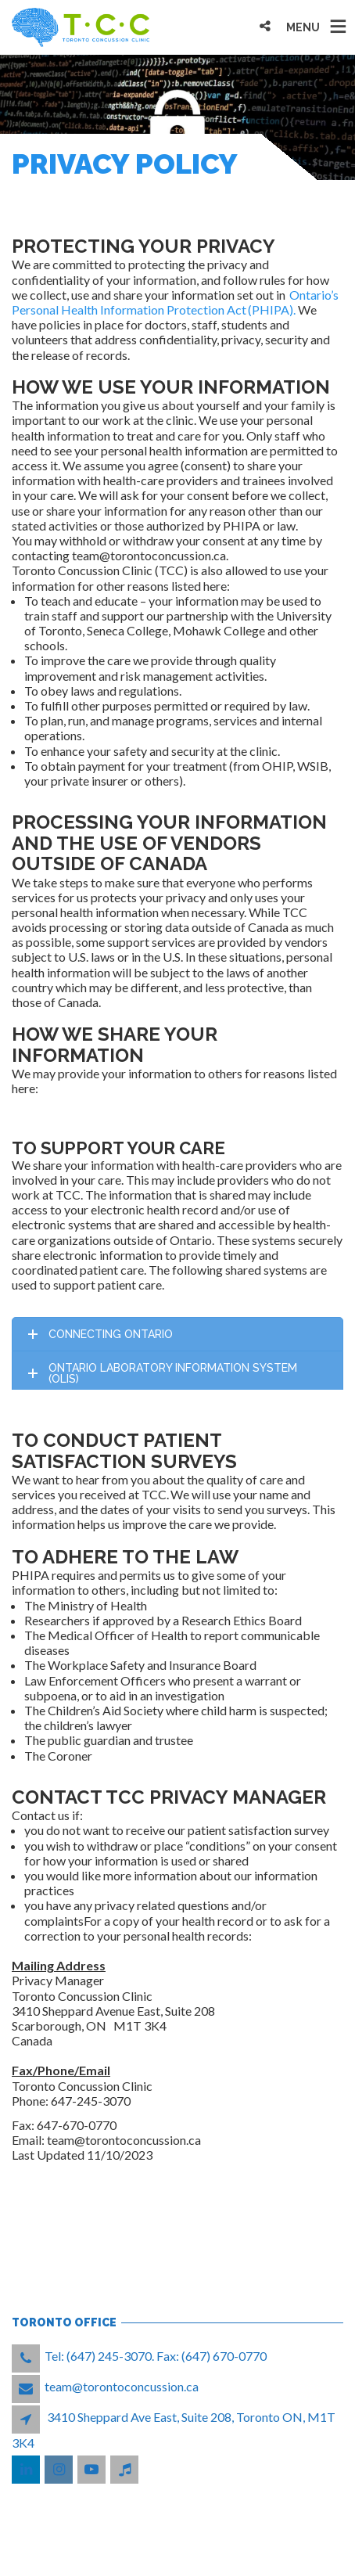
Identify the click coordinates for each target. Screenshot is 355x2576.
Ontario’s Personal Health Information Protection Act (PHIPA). (175, 302)
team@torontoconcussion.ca (122, 2386)
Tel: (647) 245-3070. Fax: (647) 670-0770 (156, 2355)
